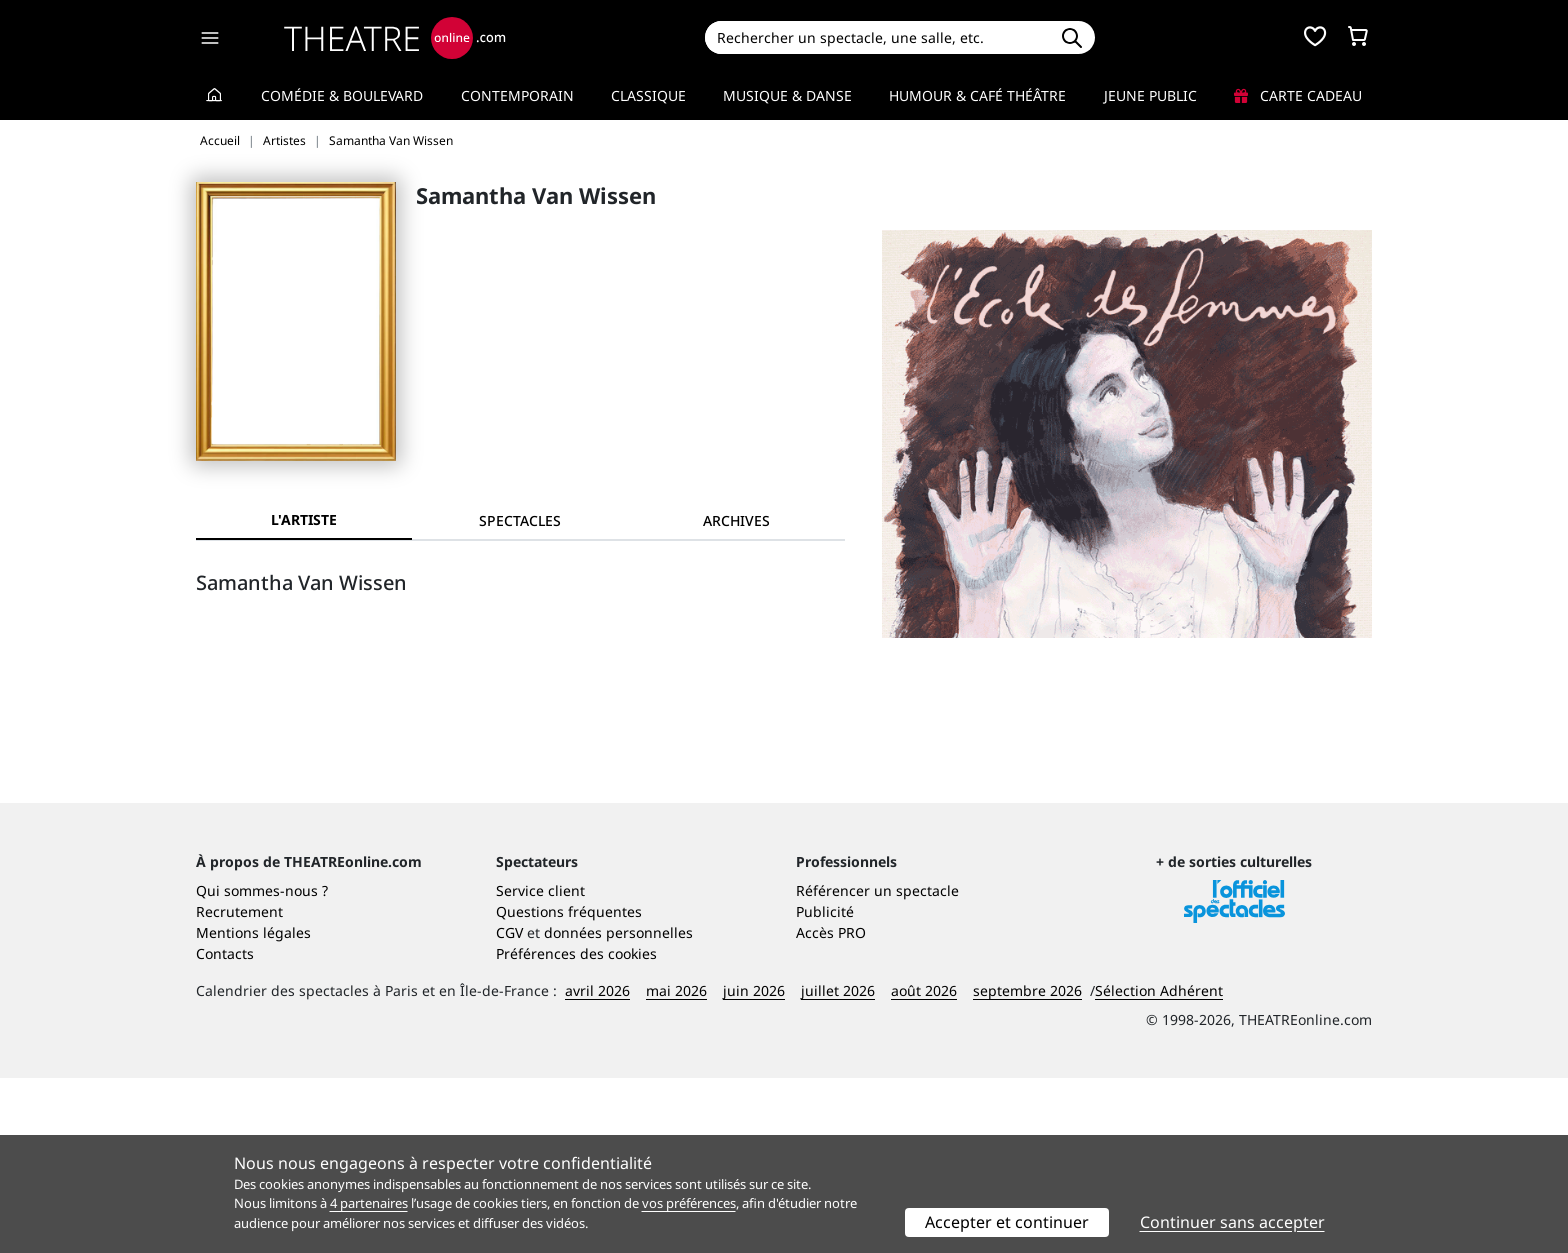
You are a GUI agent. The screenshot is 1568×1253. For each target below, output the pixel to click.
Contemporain (517, 95)
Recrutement (239, 1086)
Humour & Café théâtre (977, 95)
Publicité (825, 1086)
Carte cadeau (1298, 95)
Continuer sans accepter (1232, 1222)
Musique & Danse (787, 95)
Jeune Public (1150, 95)
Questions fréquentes (569, 1086)
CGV (509, 1107)
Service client (540, 1065)
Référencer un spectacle (877, 1065)
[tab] (520, 520)
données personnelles (618, 1107)
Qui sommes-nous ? (262, 1065)
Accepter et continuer (1007, 1222)
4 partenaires (369, 1203)
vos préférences (689, 1203)
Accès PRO (831, 1107)
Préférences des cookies (576, 1128)
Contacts (225, 1128)
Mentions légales (253, 1107)
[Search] (876, 37)
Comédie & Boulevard (342, 95)
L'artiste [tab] (304, 519)
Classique (648, 95)
